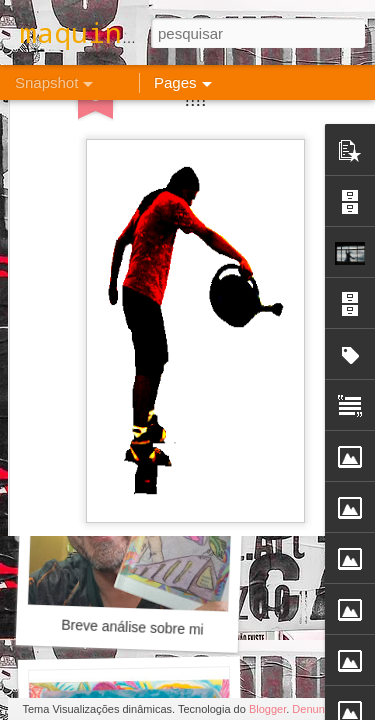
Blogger (267, 709)
